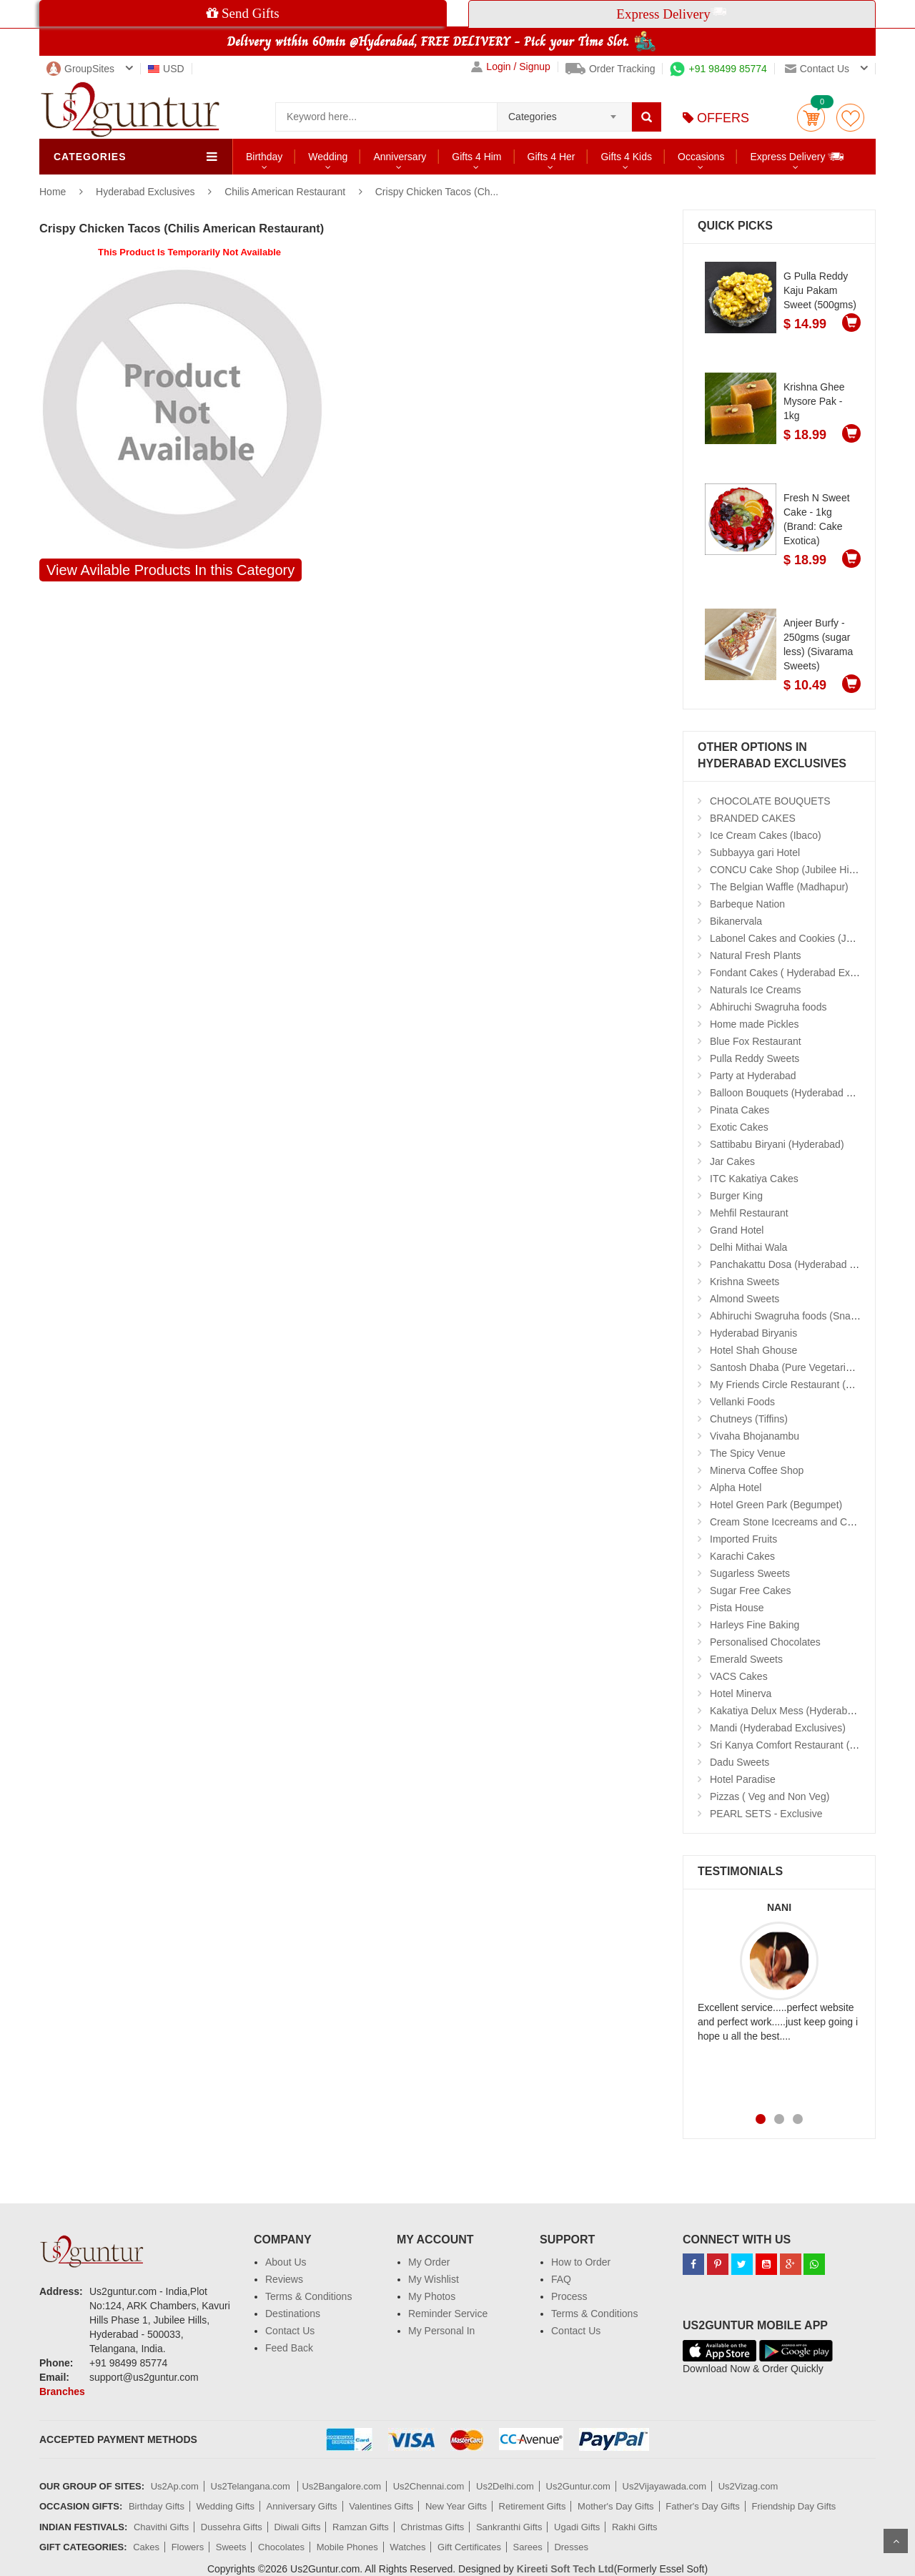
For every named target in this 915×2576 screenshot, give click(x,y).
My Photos (431, 2296)
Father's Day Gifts (703, 2506)
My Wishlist (433, 2279)
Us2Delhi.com (505, 2486)
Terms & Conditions (308, 2296)
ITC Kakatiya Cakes (754, 1178)
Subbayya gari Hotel (755, 852)
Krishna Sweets (744, 1281)
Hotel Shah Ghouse (753, 1350)
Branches (62, 2391)
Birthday (264, 156)
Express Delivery (797, 156)
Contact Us (290, 2330)
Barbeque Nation (747, 904)
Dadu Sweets (739, 1762)
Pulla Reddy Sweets (754, 1058)
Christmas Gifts (432, 2527)
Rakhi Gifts (635, 2527)
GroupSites (80, 68)
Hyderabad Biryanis (753, 1333)
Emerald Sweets (746, 1659)
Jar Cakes (732, 1161)
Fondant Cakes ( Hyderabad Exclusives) (799, 972)
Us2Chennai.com (429, 2486)
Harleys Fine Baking (754, 1625)
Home (52, 191)
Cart (811, 118)
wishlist (850, 118)
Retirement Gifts (532, 2506)
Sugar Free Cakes (750, 1590)
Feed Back (289, 2348)
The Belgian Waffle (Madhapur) (779, 887)
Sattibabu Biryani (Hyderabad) (777, 1144)
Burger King (736, 1195)
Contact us (817, 68)
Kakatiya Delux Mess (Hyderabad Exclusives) (810, 1710)
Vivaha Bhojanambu (754, 1436)
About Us (286, 2262)
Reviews (284, 2279)
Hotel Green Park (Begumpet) (776, 1504)
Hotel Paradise (743, 1779)
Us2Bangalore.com (341, 2486)
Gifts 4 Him (476, 156)
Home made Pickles (754, 1024)
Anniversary (399, 156)
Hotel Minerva (740, 1693)
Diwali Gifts (297, 2527)
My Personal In (441, 2330)
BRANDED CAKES (753, 818)
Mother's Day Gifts (616, 2506)
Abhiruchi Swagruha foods (768, 1007)
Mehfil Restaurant (749, 1213)
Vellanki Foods (742, 1401)
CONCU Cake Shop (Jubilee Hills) (785, 869)
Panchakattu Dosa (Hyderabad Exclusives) (805, 1264)
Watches (407, 2547)
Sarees (528, 2547)
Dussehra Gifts (231, 2527)
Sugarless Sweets (750, 1573)
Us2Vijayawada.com (665, 2486)
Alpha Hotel (735, 1487)
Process (569, 2296)
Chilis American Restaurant (284, 191)
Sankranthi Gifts (509, 2527)
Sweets (231, 2547)
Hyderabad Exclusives (146, 191)
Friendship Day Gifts (794, 2506)
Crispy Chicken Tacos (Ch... (436, 191)
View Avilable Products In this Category (170, 570)
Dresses (571, 2547)
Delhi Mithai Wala (748, 1247)
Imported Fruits (743, 1539)
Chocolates (281, 2547)
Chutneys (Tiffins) (749, 1419)
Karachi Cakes (742, 1556)
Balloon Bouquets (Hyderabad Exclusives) (803, 1092)
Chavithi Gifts (161, 2527)
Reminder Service (448, 2313)
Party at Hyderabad (753, 1075)
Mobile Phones (347, 2547)
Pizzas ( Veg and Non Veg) (769, 1796)
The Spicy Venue (748, 1453)
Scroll (896, 2541)
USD (166, 68)
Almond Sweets (744, 1298)
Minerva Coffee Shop (756, 1470)
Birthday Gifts (156, 2506)
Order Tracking (610, 68)
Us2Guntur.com (578, 2486)
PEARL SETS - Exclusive (766, 1813)
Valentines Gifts (381, 2506)
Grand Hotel (736, 1230)
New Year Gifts (456, 2506)
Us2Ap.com (175, 2486)
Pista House (736, 1607)
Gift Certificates (469, 2547)
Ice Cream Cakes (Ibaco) (765, 835)
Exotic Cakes (739, 1127)
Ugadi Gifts (577, 2527)
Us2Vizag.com (748, 2486)
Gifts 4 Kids (626, 156)
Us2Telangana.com (252, 2486)
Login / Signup (510, 67)
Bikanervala (736, 921)
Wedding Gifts (225, 2506)
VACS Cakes (739, 1676)
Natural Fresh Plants (755, 955)
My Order (429, 2262)
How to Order (580, 2262)
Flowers (188, 2547)
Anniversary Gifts (302, 2506)
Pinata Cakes (739, 1110)
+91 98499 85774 (718, 68)
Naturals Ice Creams (755, 990)
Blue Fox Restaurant (755, 1041)
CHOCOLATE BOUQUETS (770, 801)
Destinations (292, 2313)
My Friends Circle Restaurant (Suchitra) (798, 1384)
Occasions (701, 156)
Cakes (146, 2547)
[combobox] (564, 112)
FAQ (561, 2279)
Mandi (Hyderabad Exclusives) (778, 1728)
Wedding (327, 156)
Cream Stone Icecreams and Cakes (789, 1522)
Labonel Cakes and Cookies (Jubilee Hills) (804, 938)
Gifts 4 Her (551, 156)
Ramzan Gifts (360, 2527)
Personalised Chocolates (765, 1642)
